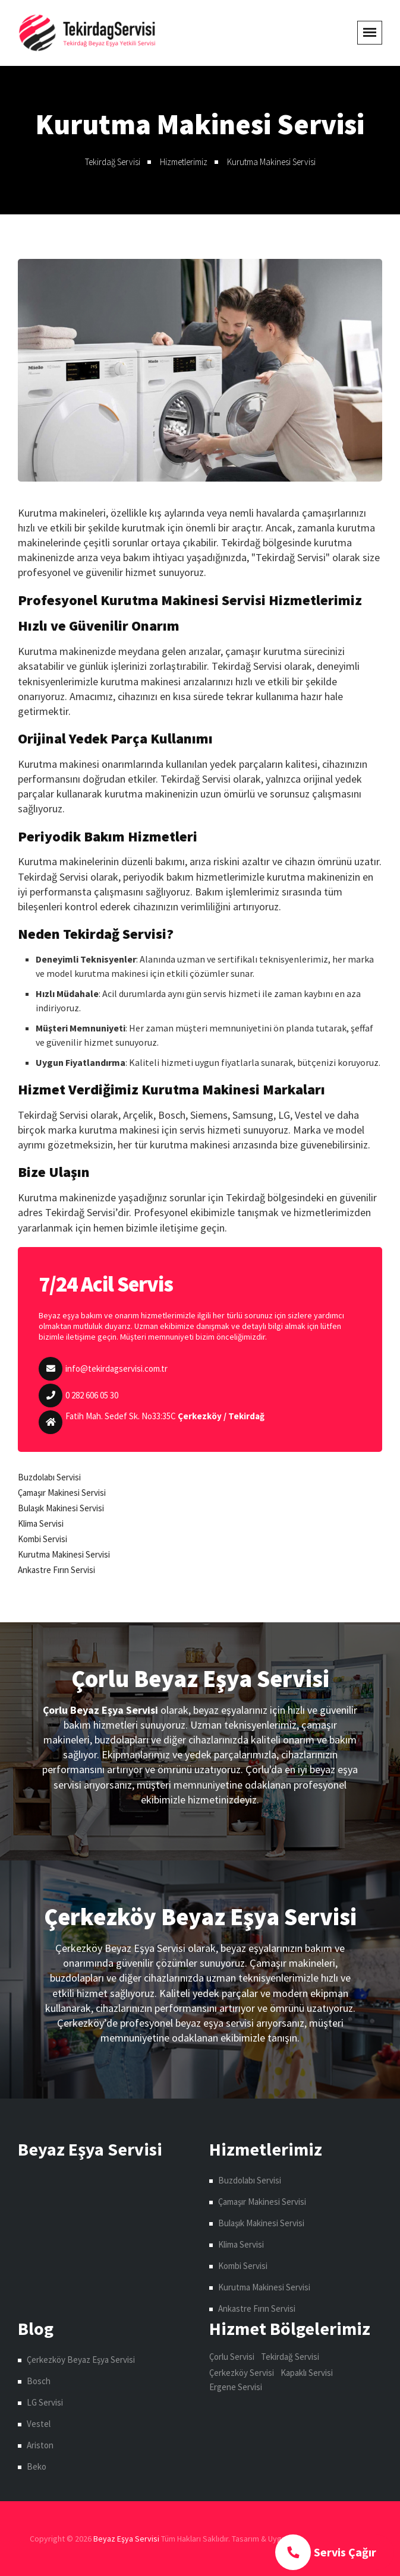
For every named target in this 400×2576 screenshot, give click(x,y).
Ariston (40, 2445)
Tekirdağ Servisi (112, 161)
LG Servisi (45, 2402)
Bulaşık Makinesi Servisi (61, 1508)
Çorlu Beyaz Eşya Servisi (200, 1679)
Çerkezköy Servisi (241, 2372)
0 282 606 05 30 (91, 1395)
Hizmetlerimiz (183, 161)
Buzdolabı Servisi (49, 1477)
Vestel (39, 2423)
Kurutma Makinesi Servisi (271, 161)
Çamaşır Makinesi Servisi (62, 1492)
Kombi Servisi (42, 1539)
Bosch (39, 2381)
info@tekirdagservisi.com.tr (116, 1368)
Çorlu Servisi (231, 2356)
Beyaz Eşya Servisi (126, 2538)
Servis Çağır (325, 2552)
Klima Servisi (41, 1523)
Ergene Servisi (235, 2387)
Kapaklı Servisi (307, 2372)
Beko (36, 2466)
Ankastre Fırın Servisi (56, 1569)
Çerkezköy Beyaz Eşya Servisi (200, 1917)
